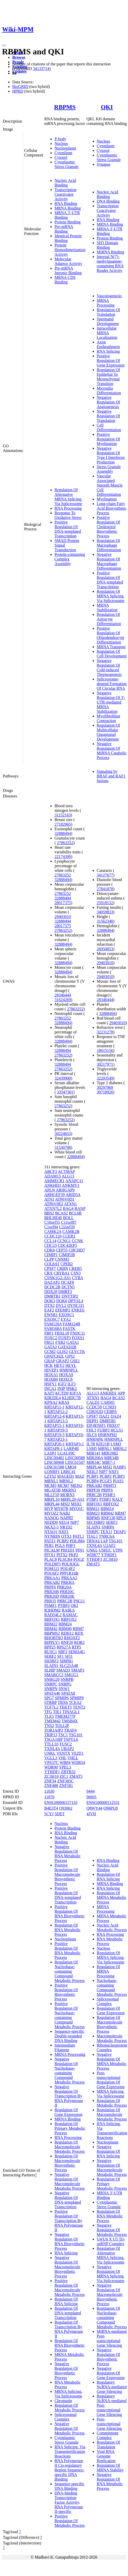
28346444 (63, 995)
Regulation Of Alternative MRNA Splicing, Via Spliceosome (68, 497)
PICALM (52, 1550)
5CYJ (49, 1814)
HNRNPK (95, 1439)
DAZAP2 (52, 1282)
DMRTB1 (52, 1296)
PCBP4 (93, 1481)
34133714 (41, 68)
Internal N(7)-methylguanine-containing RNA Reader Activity (110, 263)
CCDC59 (94, 1407)
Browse (18, 57)
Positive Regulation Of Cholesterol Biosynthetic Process (108, 526)
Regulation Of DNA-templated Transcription (68, 2313)
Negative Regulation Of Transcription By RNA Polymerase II (69, 2096)
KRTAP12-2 (57, 1411)
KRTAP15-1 (54, 1425)
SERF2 (50, 1656)
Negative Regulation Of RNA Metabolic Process (68, 1853)
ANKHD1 (52, 1185)
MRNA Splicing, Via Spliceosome (68, 2393)
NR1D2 (66, 1527)
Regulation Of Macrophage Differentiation (109, 545)
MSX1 (76, 1504)
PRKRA (67, 1582)
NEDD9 (51, 1522)
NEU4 (64, 1522)
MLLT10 (51, 1495)
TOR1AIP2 (53, 1730)
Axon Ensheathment (108, 344)
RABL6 (68, 1610)
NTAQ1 (50, 1531)
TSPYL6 (70, 1739)
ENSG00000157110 (60, 1802)
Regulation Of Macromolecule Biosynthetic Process (67, 2163)
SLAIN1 (51, 1665)
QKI (107, 107)
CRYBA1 (62, 1273)
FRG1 (49, 1342)
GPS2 (70, 1356)
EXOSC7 (52, 1319)
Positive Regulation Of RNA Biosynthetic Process (70, 1913)
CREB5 (75, 1268)
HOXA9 (66, 1375)
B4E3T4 (51, 1808)
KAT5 (49, 1393)
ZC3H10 (51, 1776)
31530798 (63, 1147)
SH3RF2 (51, 1661)
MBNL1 (51, 1481)
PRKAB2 (52, 1582)
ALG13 (68, 1176)
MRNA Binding (68, 208)
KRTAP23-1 (57, 1439)
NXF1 (63, 1531)
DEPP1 (93, 1421)
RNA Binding (66, 203)
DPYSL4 (75, 1301)
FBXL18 (62, 1333)
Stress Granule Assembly (109, 469)
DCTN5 (68, 1287)
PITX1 (50, 1555)
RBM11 (93, 1508)
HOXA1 (51, 1375)
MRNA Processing (105, 302)
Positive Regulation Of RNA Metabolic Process (68, 1950)
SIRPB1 (66, 1661)
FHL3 (91, 1430)
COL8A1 (52, 1264)
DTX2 (49, 1305)
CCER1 (68, 1236)
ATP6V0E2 (53, 1204)
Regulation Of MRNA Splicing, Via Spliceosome (110, 596)
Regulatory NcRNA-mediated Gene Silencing (111, 2387)
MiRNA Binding (110, 252)
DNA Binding (108, 201)
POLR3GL (71, 1564)
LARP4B (71, 1448)
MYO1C (76, 1508)
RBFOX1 (52, 1619)
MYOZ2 (51, 1513)
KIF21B (103, 1444)
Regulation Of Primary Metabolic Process (70, 2128)
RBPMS (65, 107)
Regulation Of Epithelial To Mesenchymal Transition (108, 377)
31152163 (63, 815)
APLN (49, 1190)
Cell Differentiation (109, 427)
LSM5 (92, 1448)
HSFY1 (50, 1384)
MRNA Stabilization (107, 607)
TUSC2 (65, 1744)
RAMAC (70, 1615)
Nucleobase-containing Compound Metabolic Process (112, 1987)
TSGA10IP (53, 1739)
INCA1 (50, 1388)
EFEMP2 (62, 1310)
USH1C (105, 1550)
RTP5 (76, 1647)
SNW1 (64, 1688)
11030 (49, 1791)
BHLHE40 (53, 1218)
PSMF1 (50, 1605)
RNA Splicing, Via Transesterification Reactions (70, 2451)
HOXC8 (65, 1379)
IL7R (91, 1444)
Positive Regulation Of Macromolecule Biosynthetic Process (67, 1874)
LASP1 (50, 1453)
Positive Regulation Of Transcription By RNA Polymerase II (69, 2220)
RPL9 (121, 1518)
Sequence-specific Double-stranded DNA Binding (69, 2036)
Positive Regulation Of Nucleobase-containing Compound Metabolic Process (70, 2015)
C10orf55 (52, 1222)
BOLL (68, 1218)
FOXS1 (78, 1338)
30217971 (105, 1064)
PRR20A (64, 1587)
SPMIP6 (62, 1698)
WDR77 (93, 1555)
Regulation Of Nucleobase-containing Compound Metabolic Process (70, 1971)
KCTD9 (62, 1393)
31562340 (105, 921)
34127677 (105, 875)
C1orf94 (51, 1227)
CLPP (49, 1259)
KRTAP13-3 (57, 1421)
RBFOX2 (69, 1619)
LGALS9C (66, 1453)
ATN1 (49, 1199)
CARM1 (108, 1402)
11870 (49, 1797)
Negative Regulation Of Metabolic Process (70, 2428)
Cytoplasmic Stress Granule (67, 164)
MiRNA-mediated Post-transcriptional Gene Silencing (111, 2338)
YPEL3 (65, 1767)
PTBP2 (105, 1499)
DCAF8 (67, 1282)
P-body (60, 139)
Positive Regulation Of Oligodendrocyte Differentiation (110, 635)
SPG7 (49, 1698)
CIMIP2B (67, 1254)
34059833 (105, 912)
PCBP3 (119, 1476)
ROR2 (79, 1642)
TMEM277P (65, 1716)
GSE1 (75, 1361)
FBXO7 (113, 1425)
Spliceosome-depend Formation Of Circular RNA (112, 683)
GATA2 (50, 1347)
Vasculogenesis (109, 296)
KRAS (63, 1402)
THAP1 (119, 1531)
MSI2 (65, 1504)
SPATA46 (52, 1693)
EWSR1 (51, 1314)
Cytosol (61, 157)
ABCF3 (50, 1171)
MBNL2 (66, 1481)
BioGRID (20, 86)
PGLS (60, 1545)
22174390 (63, 856)
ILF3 (72, 1384)
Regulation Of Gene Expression (68, 2112)
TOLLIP (62, 1725)
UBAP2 (67, 1748)
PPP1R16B (69, 1573)
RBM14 (107, 1508)
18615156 (105, 1050)
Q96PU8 (110, 1808)
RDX (79, 1633)
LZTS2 (50, 1476)
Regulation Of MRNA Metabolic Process (111, 1897)
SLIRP (49, 1670)
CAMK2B (71, 1231)
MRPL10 (52, 1499)
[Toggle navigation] (4, 45)
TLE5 (49, 1716)
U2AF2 (109, 1545)
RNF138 (108, 1518)
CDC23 (50, 1245)
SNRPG (65, 1684)
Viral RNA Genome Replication (106, 2456)
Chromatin (63, 2401)
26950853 (105, 949)
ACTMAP (66, 1171)
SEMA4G (76, 1652)
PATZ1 (50, 1541)
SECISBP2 (96, 1522)
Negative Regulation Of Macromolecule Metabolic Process (70, 2181)
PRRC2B (64, 1601)
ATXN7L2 (53, 1208)
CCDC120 (53, 1236)
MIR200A (95, 1458)
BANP (79, 1208)
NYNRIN (52, 1536)
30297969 (105, 1087)
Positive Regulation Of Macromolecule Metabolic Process (70, 2287)
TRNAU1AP (97, 1541)
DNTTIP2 (70, 1296)
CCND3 (109, 1407)
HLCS (92, 1435)
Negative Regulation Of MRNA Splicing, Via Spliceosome (110, 2274)
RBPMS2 (52, 1633)
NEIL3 (92, 1471)
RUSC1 (50, 1652)
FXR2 (60, 1342)
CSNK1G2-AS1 (57, 1278)
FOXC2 (50, 1338)
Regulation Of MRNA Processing (108, 1971)
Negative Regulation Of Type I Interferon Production (111, 455)
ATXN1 (70, 1204)
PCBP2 (63, 1541)
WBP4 (65, 1762)
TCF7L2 (51, 1707)
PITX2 (62, 1555)
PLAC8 (50, 1559)
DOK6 (61, 1301)
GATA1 (72, 1342)
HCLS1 (117, 1430)
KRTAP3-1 (75, 1444)
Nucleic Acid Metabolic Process (112, 1927)
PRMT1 (109, 1485)
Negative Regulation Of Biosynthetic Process (66, 2371)
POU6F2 (51, 1573)
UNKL (50, 1753)
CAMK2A (52, 1231)
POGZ (78, 1559)
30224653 (63, 1133)
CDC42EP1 (67, 1245)
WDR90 (51, 1767)
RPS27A (64, 1647)
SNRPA (108, 1527)
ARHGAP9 (65, 1190)
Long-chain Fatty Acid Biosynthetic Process (111, 508)
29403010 (63, 916)
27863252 (65, 843)
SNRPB (66, 1679)
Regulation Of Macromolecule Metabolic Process (70, 2147)
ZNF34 (50, 1781)
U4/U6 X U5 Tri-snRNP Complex (111, 2241)
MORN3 (67, 1495)
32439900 (63, 1078)
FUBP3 (103, 1430)
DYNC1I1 (75, 1305)
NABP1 (119, 1467)
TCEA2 (75, 1702)
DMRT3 (65, 1291)
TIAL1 (92, 1536)
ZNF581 (66, 1785)
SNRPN (51, 1688)
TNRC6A (106, 1536)
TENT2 (79, 1707)
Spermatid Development (108, 321)
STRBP (50, 1702)
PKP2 (73, 1555)
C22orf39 (66, 1227)
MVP (48, 1508)
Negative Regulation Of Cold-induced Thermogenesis (109, 667)
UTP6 (117, 1550)
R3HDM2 (52, 1610)
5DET (60, 1814)
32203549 (105, 1078)
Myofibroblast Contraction (108, 718)
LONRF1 (52, 1471)
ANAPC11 (74, 1181)
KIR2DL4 (52, 1398)
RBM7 (78, 1628)
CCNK (77, 1241)
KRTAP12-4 (54, 1416)
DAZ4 (116, 1416)
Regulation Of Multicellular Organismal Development (108, 732)
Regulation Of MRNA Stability (110, 2467)
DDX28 (50, 1291)
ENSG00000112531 (103, 1802)
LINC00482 (54, 1458)
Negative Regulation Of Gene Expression (111, 2373)
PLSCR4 (65, 1559)
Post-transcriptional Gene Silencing (109, 2424)
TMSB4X (70, 1721)
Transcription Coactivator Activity (66, 194)
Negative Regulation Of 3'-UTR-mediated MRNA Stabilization (111, 702)
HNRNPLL (68, 1370)
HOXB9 (51, 1379)
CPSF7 (50, 1268)
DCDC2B (52, 1287)
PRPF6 (50, 1587)
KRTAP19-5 (54, 1435)
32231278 (105, 1032)
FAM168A (53, 1328)
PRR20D (51, 1596)
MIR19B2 (109, 1453)
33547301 (65, 1092)
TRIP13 (50, 1735)
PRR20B (51, 1592)
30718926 (105, 1092)
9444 (91, 1791)
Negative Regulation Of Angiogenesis (108, 402)
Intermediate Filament (65, 2047)
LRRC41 (68, 1471)
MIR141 (93, 1453)
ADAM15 (52, 1176)
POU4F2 (67, 1568)
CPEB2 (66, 1264)
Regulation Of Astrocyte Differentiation (109, 619)
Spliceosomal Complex (66, 2416)
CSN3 (76, 1273)
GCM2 (50, 1351)
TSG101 (75, 1735)
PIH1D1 (67, 1550)
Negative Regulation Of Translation (108, 416)
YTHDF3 (94, 1559)
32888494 (63, 833)
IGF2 (62, 1384)
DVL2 (61, 1305)
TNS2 (49, 1725)
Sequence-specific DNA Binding (69, 2486)
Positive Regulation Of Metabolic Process (70, 2521)
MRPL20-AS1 (72, 1499)
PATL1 (78, 1536)
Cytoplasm (63, 153)
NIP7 (74, 1522)
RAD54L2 (53, 1615)
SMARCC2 (53, 1675)
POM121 (51, 1568)
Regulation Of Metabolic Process (70, 2407)
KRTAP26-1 (54, 1444)
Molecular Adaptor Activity (68, 261)
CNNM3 (62, 1259)
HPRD (17, 91)
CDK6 (49, 1250)
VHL (62, 1758)
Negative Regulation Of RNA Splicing (108, 2151)
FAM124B (71, 1324)
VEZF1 (77, 1753)
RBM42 (51, 1628)
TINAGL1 (71, 1712)
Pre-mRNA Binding (64, 228)
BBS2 (49, 1213)
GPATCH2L (54, 1356)
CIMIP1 (51, 1254)
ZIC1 (64, 1776)
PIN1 (80, 1550)
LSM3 (116, 1444)
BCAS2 (61, 1213)
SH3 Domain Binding (107, 245)
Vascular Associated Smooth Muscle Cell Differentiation (110, 485)
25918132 (105, 903)
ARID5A (73, 1194)
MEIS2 (76, 1485)
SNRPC (50, 1684)
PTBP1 (92, 1499)
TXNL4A (52, 1748)
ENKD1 (78, 1310)
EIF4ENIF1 (96, 1425)
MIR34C (94, 1462)
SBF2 (62, 1652)
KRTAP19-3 (57, 1430)
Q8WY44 (94, 1808)
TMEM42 (52, 1721)
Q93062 (65, 1808)
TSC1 (63, 1735)
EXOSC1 (66, 1314)
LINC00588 (75, 1458)
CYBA (77, 1278)
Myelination (107, 499)
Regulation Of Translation (108, 312)
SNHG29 (52, 1679)
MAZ (79, 1476)
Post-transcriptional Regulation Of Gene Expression (111, 2080)
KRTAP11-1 (54, 1407)
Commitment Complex (107, 2435)
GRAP (49, 1361)
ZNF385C (65, 1781)
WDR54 (78, 1762)
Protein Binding (68, 222)
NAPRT (66, 1518)
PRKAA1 (52, 1578)
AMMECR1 (54, 1181)
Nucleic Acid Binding (65, 182)
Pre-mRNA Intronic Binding (68, 270)
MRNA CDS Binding (65, 279)
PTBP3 (64, 1605)
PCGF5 (106, 1481)
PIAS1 (118, 1481)
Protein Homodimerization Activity (70, 249)
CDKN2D (95, 1411)
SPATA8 (68, 1693)
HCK (48, 1365)
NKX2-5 (51, 1527)
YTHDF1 (52, 1772)
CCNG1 (64, 1241)
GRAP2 (62, 1361)
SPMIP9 (77, 1698)
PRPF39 (93, 1490)
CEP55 (62, 1250)
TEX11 (106, 1531)
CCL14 (50, 1241)
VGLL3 (50, 1758)
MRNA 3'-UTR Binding (67, 215)
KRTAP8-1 (53, 1448)
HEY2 (59, 1365)
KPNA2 (51, 1402)
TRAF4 (70, 1730)
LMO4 (70, 1467)
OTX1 (66, 1536)
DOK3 (49, 1301)
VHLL (72, 1758)
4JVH (91, 1814)
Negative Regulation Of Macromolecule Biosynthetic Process (67, 2266)
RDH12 (67, 1633)
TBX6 (63, 1702)
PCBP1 (93, 1476)
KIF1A (75, 1393)
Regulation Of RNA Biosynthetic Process (70, 2345)
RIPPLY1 (52, 1642)
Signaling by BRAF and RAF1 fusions (111, 776)
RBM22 (51, 1624)
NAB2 (64, 1513)
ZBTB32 (68, 1772)
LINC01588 (54, 1467)
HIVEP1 (51, 1370)
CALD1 (93, 1402)
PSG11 (79, 1601)
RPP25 (50, 1647)
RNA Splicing (108, 351)
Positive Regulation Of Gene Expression (111, 360)
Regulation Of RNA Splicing (66, 2301)
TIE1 (57, 1712)
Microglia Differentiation (109, 390)
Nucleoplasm (65, 148)
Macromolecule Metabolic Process (112, 2038)
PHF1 (70, 1545)
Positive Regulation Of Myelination (108, 439)
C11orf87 (69, 1222)
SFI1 (69, 1656)
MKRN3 (69, 1490)
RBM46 (65, 1628)
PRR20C (67, 1592)
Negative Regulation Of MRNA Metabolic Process (111, 2061)
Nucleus (61, 143)
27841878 (105, 889)
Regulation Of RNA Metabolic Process (68, 1930)
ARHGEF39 (54, 1194)
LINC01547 (75, 1462)
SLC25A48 (68, 1665)
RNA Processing (68, 508)
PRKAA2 (69, 1578)
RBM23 (93, 1513)
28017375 (63, 903)
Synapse (103, 164)
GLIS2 (62, 1351)
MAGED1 (65, 1476)
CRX (48, 1273)
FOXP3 (64, 1338)
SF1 (60, 1656)
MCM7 (63, 1485)
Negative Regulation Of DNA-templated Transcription (68, 2200)
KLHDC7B (71, 1398)
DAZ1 (104, 1416)
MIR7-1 (108, 1462)
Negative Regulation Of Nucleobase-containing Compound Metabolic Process (70, 2070)
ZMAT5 (76, 1776)
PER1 (49, 1545)
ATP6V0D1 (64, 1199)
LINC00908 (54, 1462)
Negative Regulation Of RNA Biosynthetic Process (70, 2241)
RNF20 (67, 1642)
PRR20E (67, 1596)
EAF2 (49, 1310)
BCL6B (75, 1213)
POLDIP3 (52, 1564)
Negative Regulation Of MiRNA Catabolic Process (112, 751)
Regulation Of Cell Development (112, 653)
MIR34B (111, 1458)
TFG (48, 1712)
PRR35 (50, 1601)
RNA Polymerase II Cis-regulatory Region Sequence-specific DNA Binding (69, 2470)
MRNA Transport (111, 647)
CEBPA (110, 1411)
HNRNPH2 (107, 1435)
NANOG (51, 1518)
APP (121, 1393)
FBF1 (49, 1333)
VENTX (63, 1753)
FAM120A (53, 1324)
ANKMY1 (70, 1185)
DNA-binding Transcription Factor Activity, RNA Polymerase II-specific (69, 2502)
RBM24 (65, 1624)
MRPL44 (52, 1504)
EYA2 (66, 1319)
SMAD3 (63, 1670)
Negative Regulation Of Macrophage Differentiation (109, 561)
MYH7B (61, 1508)
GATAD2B (67, 1347)
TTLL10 (51, 1744)
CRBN (62, 1268)
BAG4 (68, 1208)
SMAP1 (77, 1670)
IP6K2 (71, 1388)
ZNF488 (51, 1785)
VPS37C (51, 1762)
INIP (61, 1388)
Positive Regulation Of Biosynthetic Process (66, 1992)
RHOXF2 (72, 1638)
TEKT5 (65, 1707)
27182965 (63, 824)
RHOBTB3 (53, 1638)
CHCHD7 (77, 1250)
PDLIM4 (77, 1541)
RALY (117, 1499)
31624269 (63, 1000)
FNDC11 (77, 1333)
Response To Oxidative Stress (68, 515)
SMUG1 (71, 1675)
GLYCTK (77, 1351)
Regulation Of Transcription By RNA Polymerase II (69, 2329)
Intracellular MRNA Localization (107, 333)
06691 (92, 1797)
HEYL (71, 1365)
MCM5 (50, 1485)
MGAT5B (52, 1490)
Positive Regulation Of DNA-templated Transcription (68, 529)
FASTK (69, 1328)
